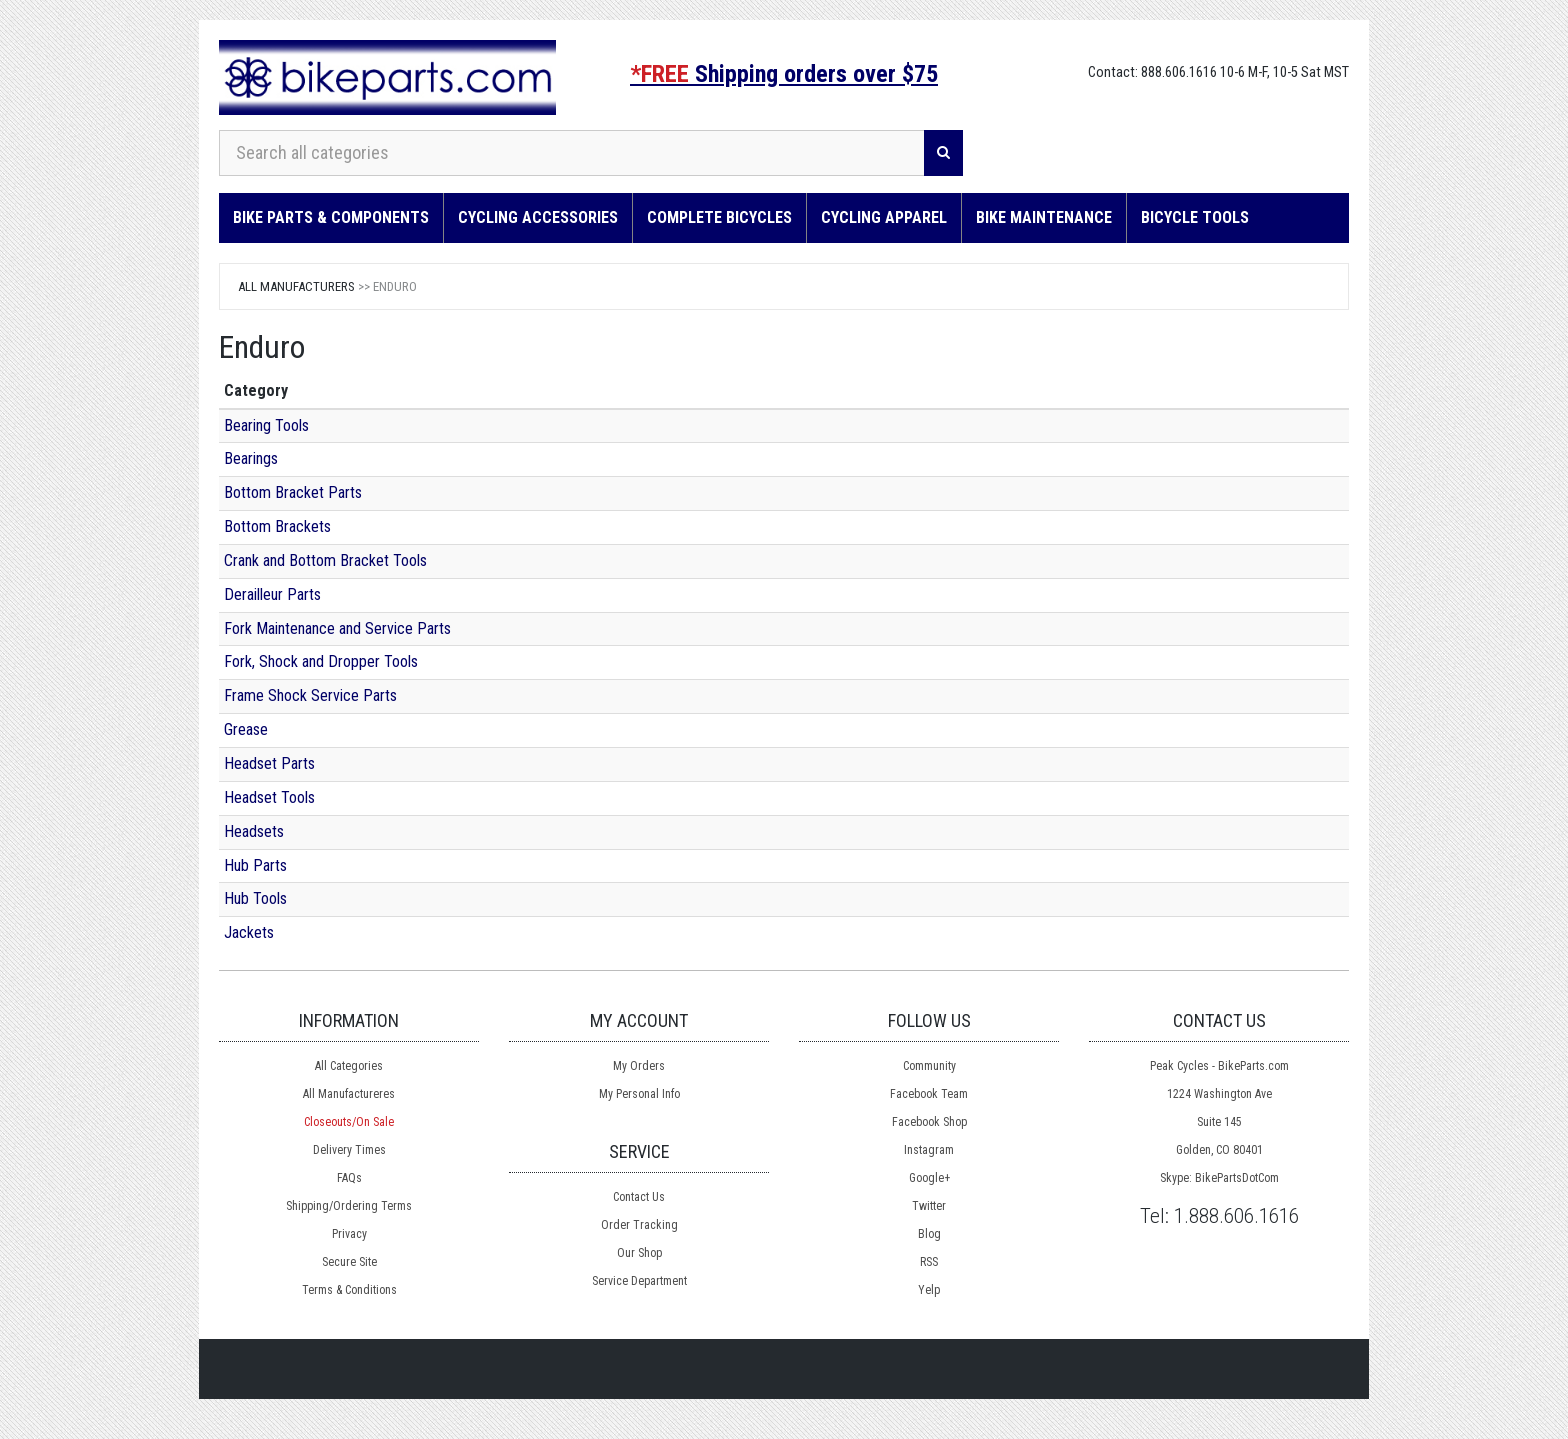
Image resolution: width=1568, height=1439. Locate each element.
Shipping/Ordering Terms (349, 1206)
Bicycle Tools (1195, 217)
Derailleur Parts (272, 594)
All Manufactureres (349, 1094)
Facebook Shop (929, 1122)
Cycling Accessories (538, 217)
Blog (929, 1234)
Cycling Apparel (884, 217)
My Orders (639, 1066)
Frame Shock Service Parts (310, 695)
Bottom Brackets (277, 526)
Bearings (251, 458)
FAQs (349, 1178)
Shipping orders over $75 (784, 74)
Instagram (929, 1150)
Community (929, 1066)
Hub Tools (255, 898)
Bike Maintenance (1044, 217)
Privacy (349, 1234)
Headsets (254, 831)
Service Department (639, 1281)
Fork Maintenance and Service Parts (337, 628)
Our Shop (639, 1253)
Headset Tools (269, 797)
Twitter (929, 1206)
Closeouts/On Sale (349, 1122)
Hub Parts (255, 865)
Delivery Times (349, 1150)
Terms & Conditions (349, 1290)
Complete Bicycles (719, 217)
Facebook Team (929, 1094)
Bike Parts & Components (331, 217)
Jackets (249, 932)
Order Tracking (639, 1225)
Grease (246, 729)
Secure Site (349, 1262)
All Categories (349, 1066)
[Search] (943, 153)
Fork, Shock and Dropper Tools (321, 661)
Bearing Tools (266, 425)
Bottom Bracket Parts (293, 492)
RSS (929, 1262)
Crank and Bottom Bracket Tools (325, 560)
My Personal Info (639, 1094)
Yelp (929, 1290)
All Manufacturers (296, 286)
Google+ (929, 1178)
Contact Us (639, 1197)
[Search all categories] (572, 153)
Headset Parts (269, 763)
